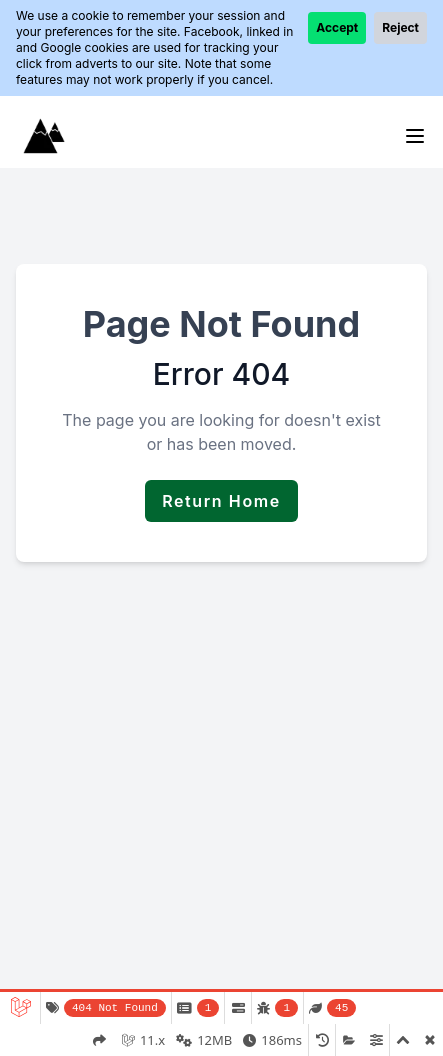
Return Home (221, 501)
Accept (337, 27)
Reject (400, 27)
